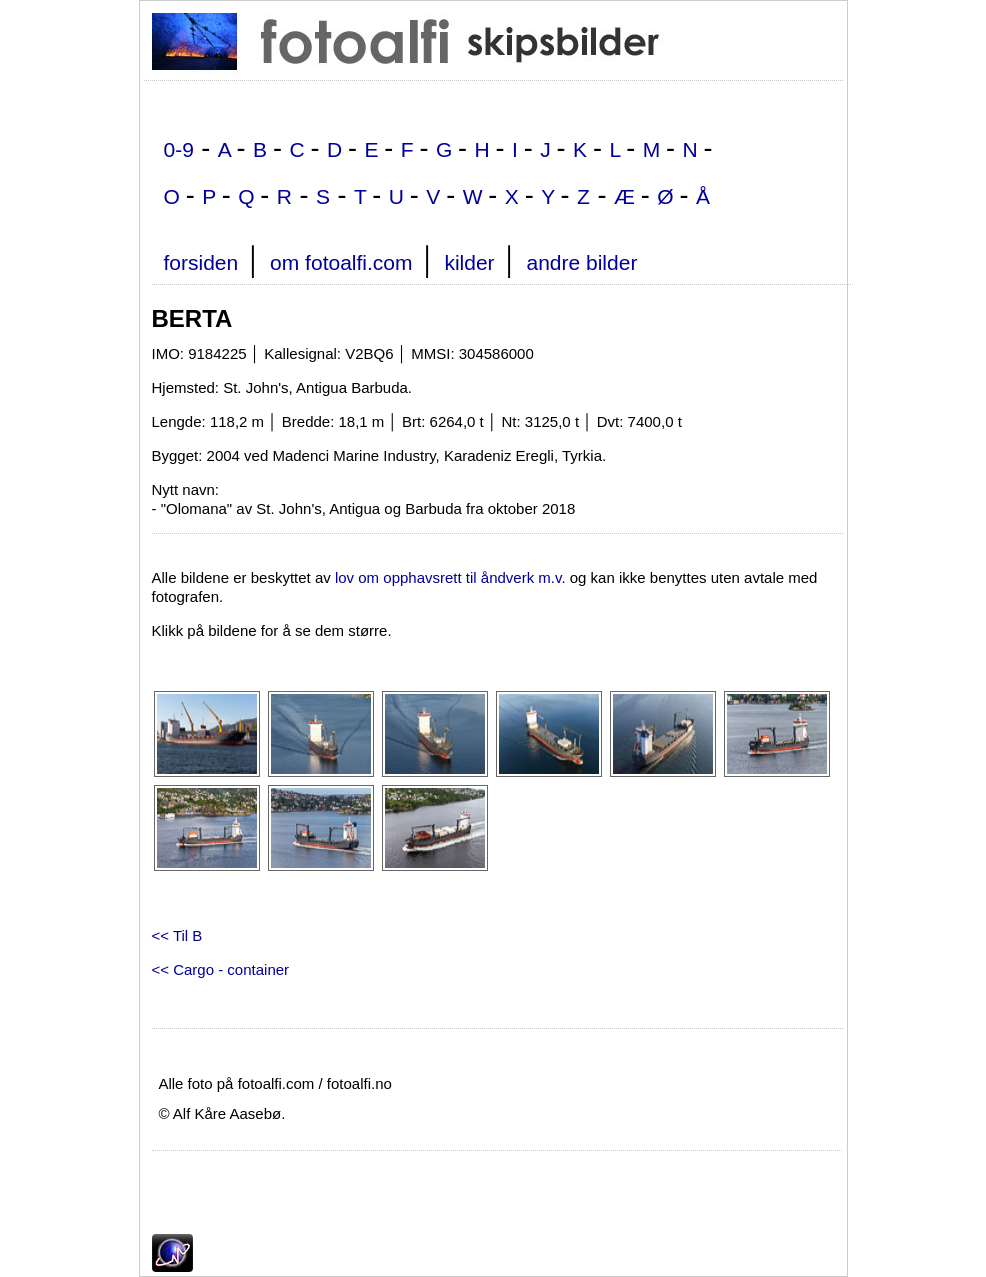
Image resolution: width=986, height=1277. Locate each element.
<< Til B (177, 935)
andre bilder (581, 262)
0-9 (179, 149)
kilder (469, 262)
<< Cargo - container (221, 969)
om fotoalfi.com (341, 262)
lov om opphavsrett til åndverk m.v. (450, 577)
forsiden (201, 262)
